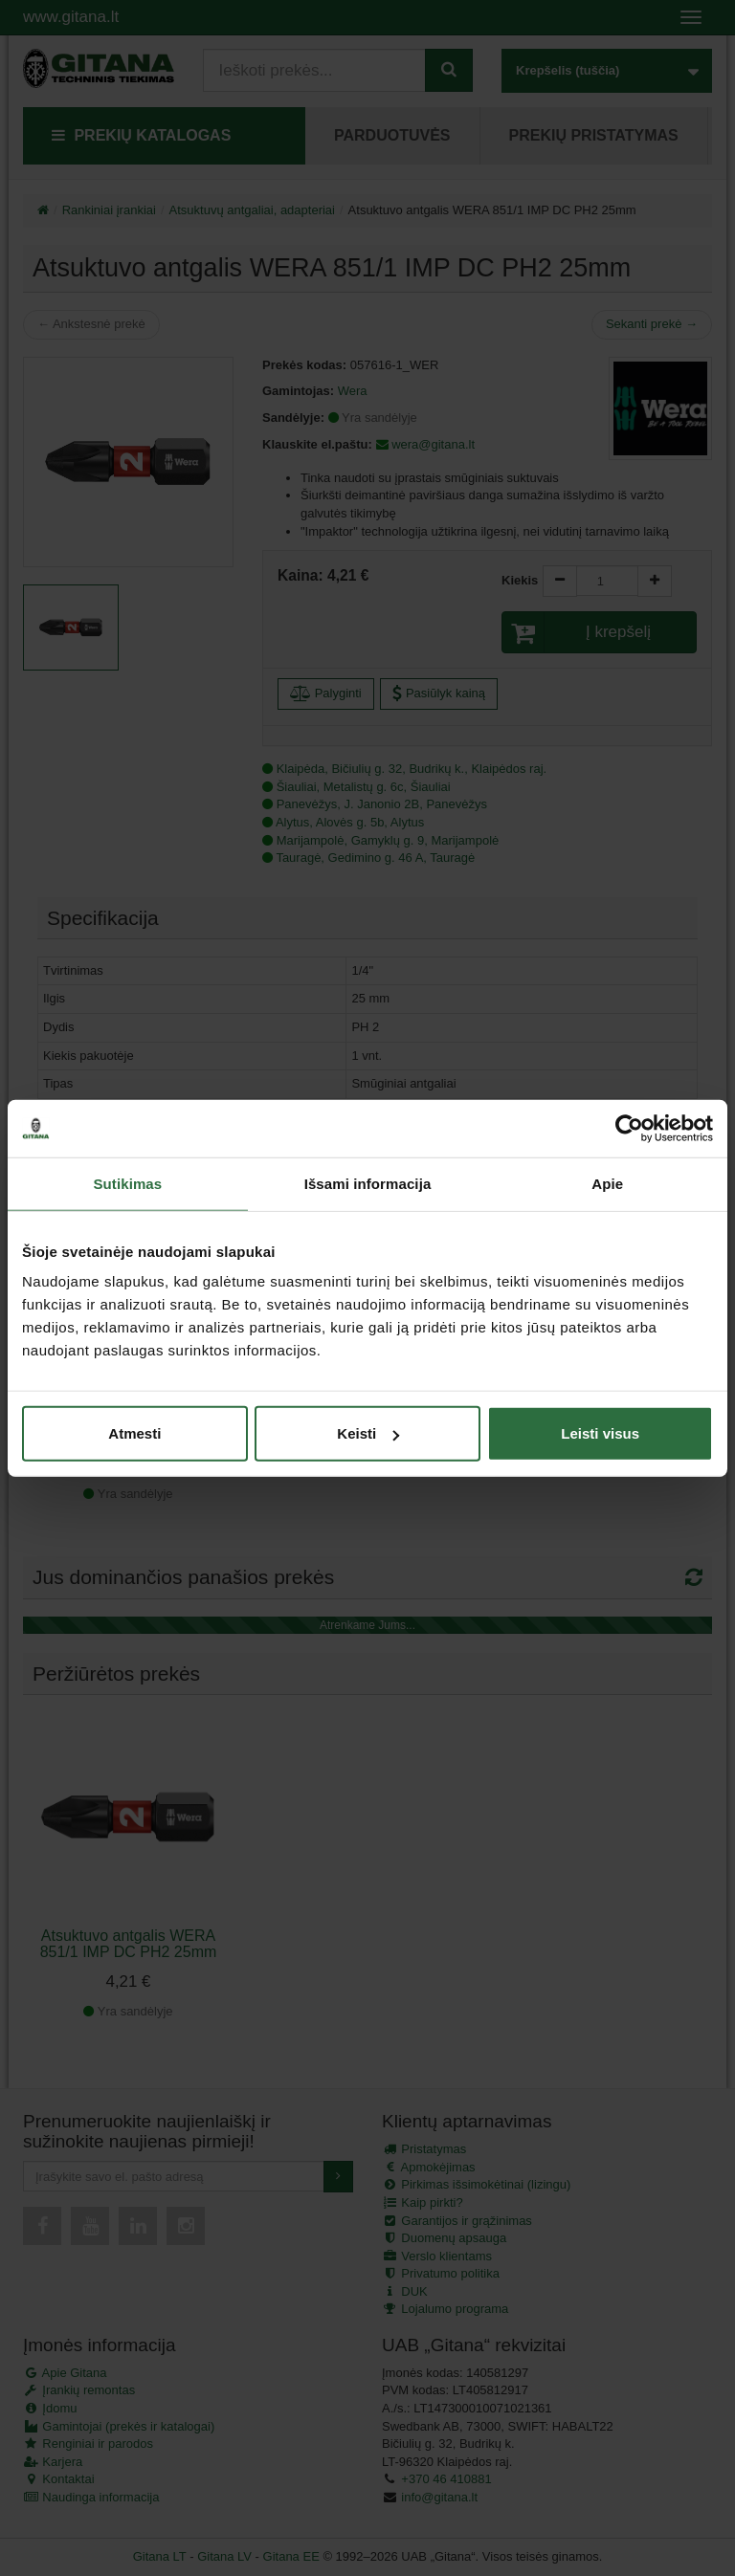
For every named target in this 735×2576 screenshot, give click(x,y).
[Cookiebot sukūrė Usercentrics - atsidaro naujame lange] (629, 1127)
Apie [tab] (607, 1183)
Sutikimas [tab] (127, 1183)
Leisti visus (600, 1433)
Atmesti (134, 1433)
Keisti (368, 1433)
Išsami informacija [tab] (368, 1183)
